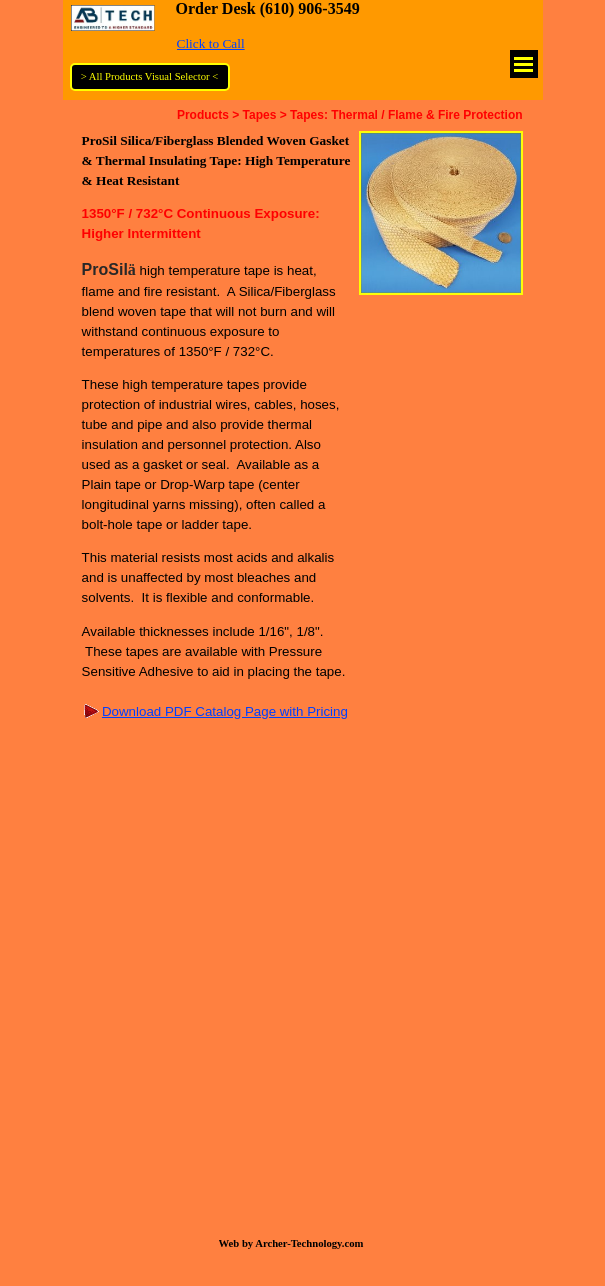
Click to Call (211, 43)
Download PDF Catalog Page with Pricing (225, 711)
